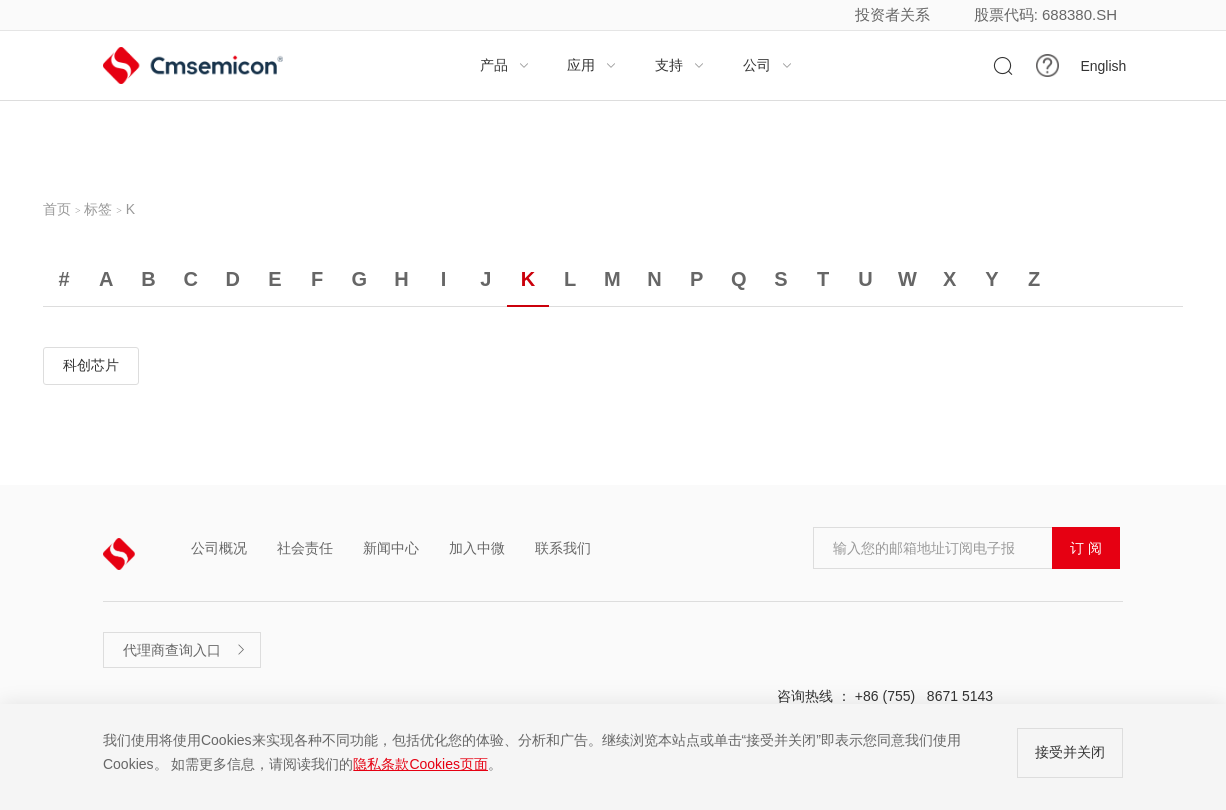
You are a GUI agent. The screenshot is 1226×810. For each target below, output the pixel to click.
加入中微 (477, 548)
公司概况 (219, 548)
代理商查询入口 (185, 650)
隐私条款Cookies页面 (420, 764)
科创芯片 (91, 365)
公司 (768, 65)
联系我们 (563, 548)
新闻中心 (391, 548)
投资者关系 (892, 14)
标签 (98, 209)
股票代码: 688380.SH (1045, 14)
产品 (505, 65)
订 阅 (1086, 548)
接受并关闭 (1070, 752)
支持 (680, 65)
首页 (57, 209)
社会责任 (305, 548)
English (1103, 66)
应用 (592, 65)
